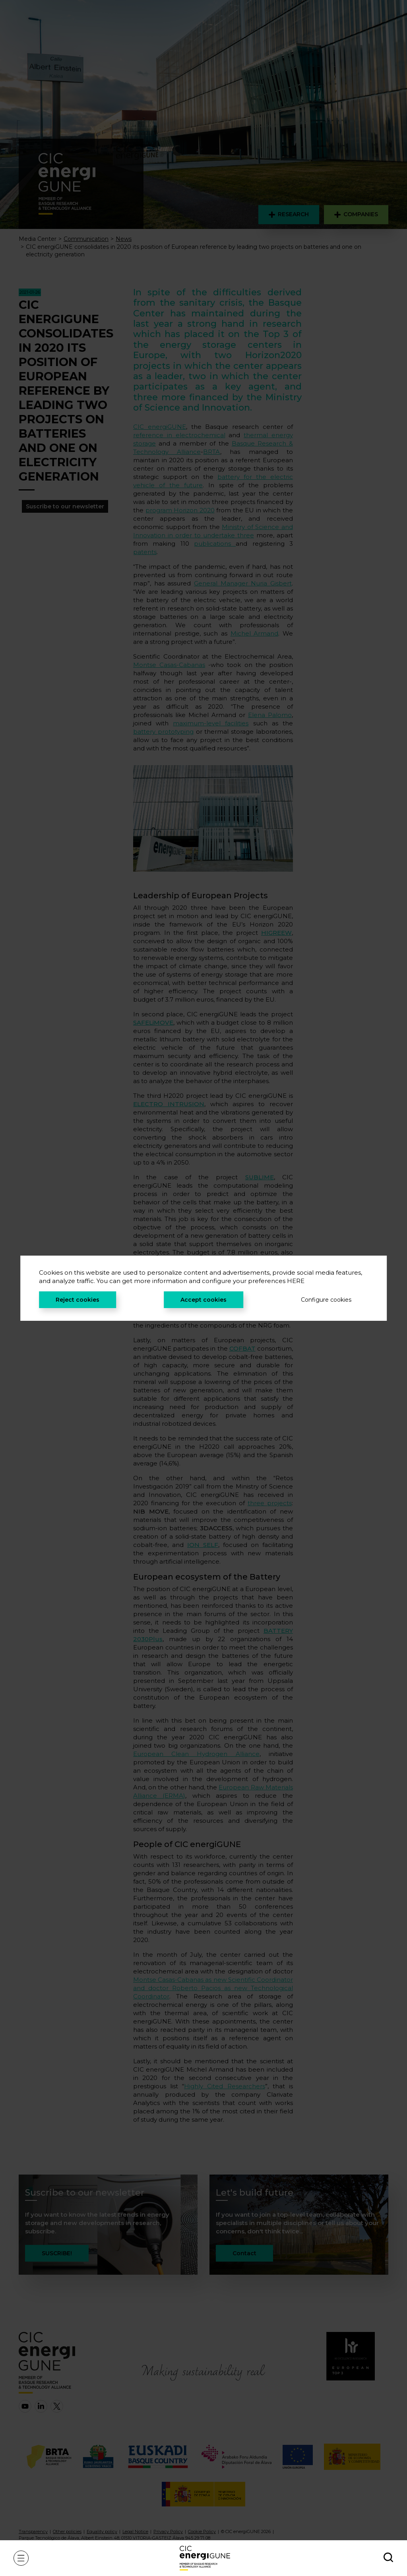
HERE (295, 1281)
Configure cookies (326, 1299)
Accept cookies (203, 1299)
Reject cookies (77, 1299)
